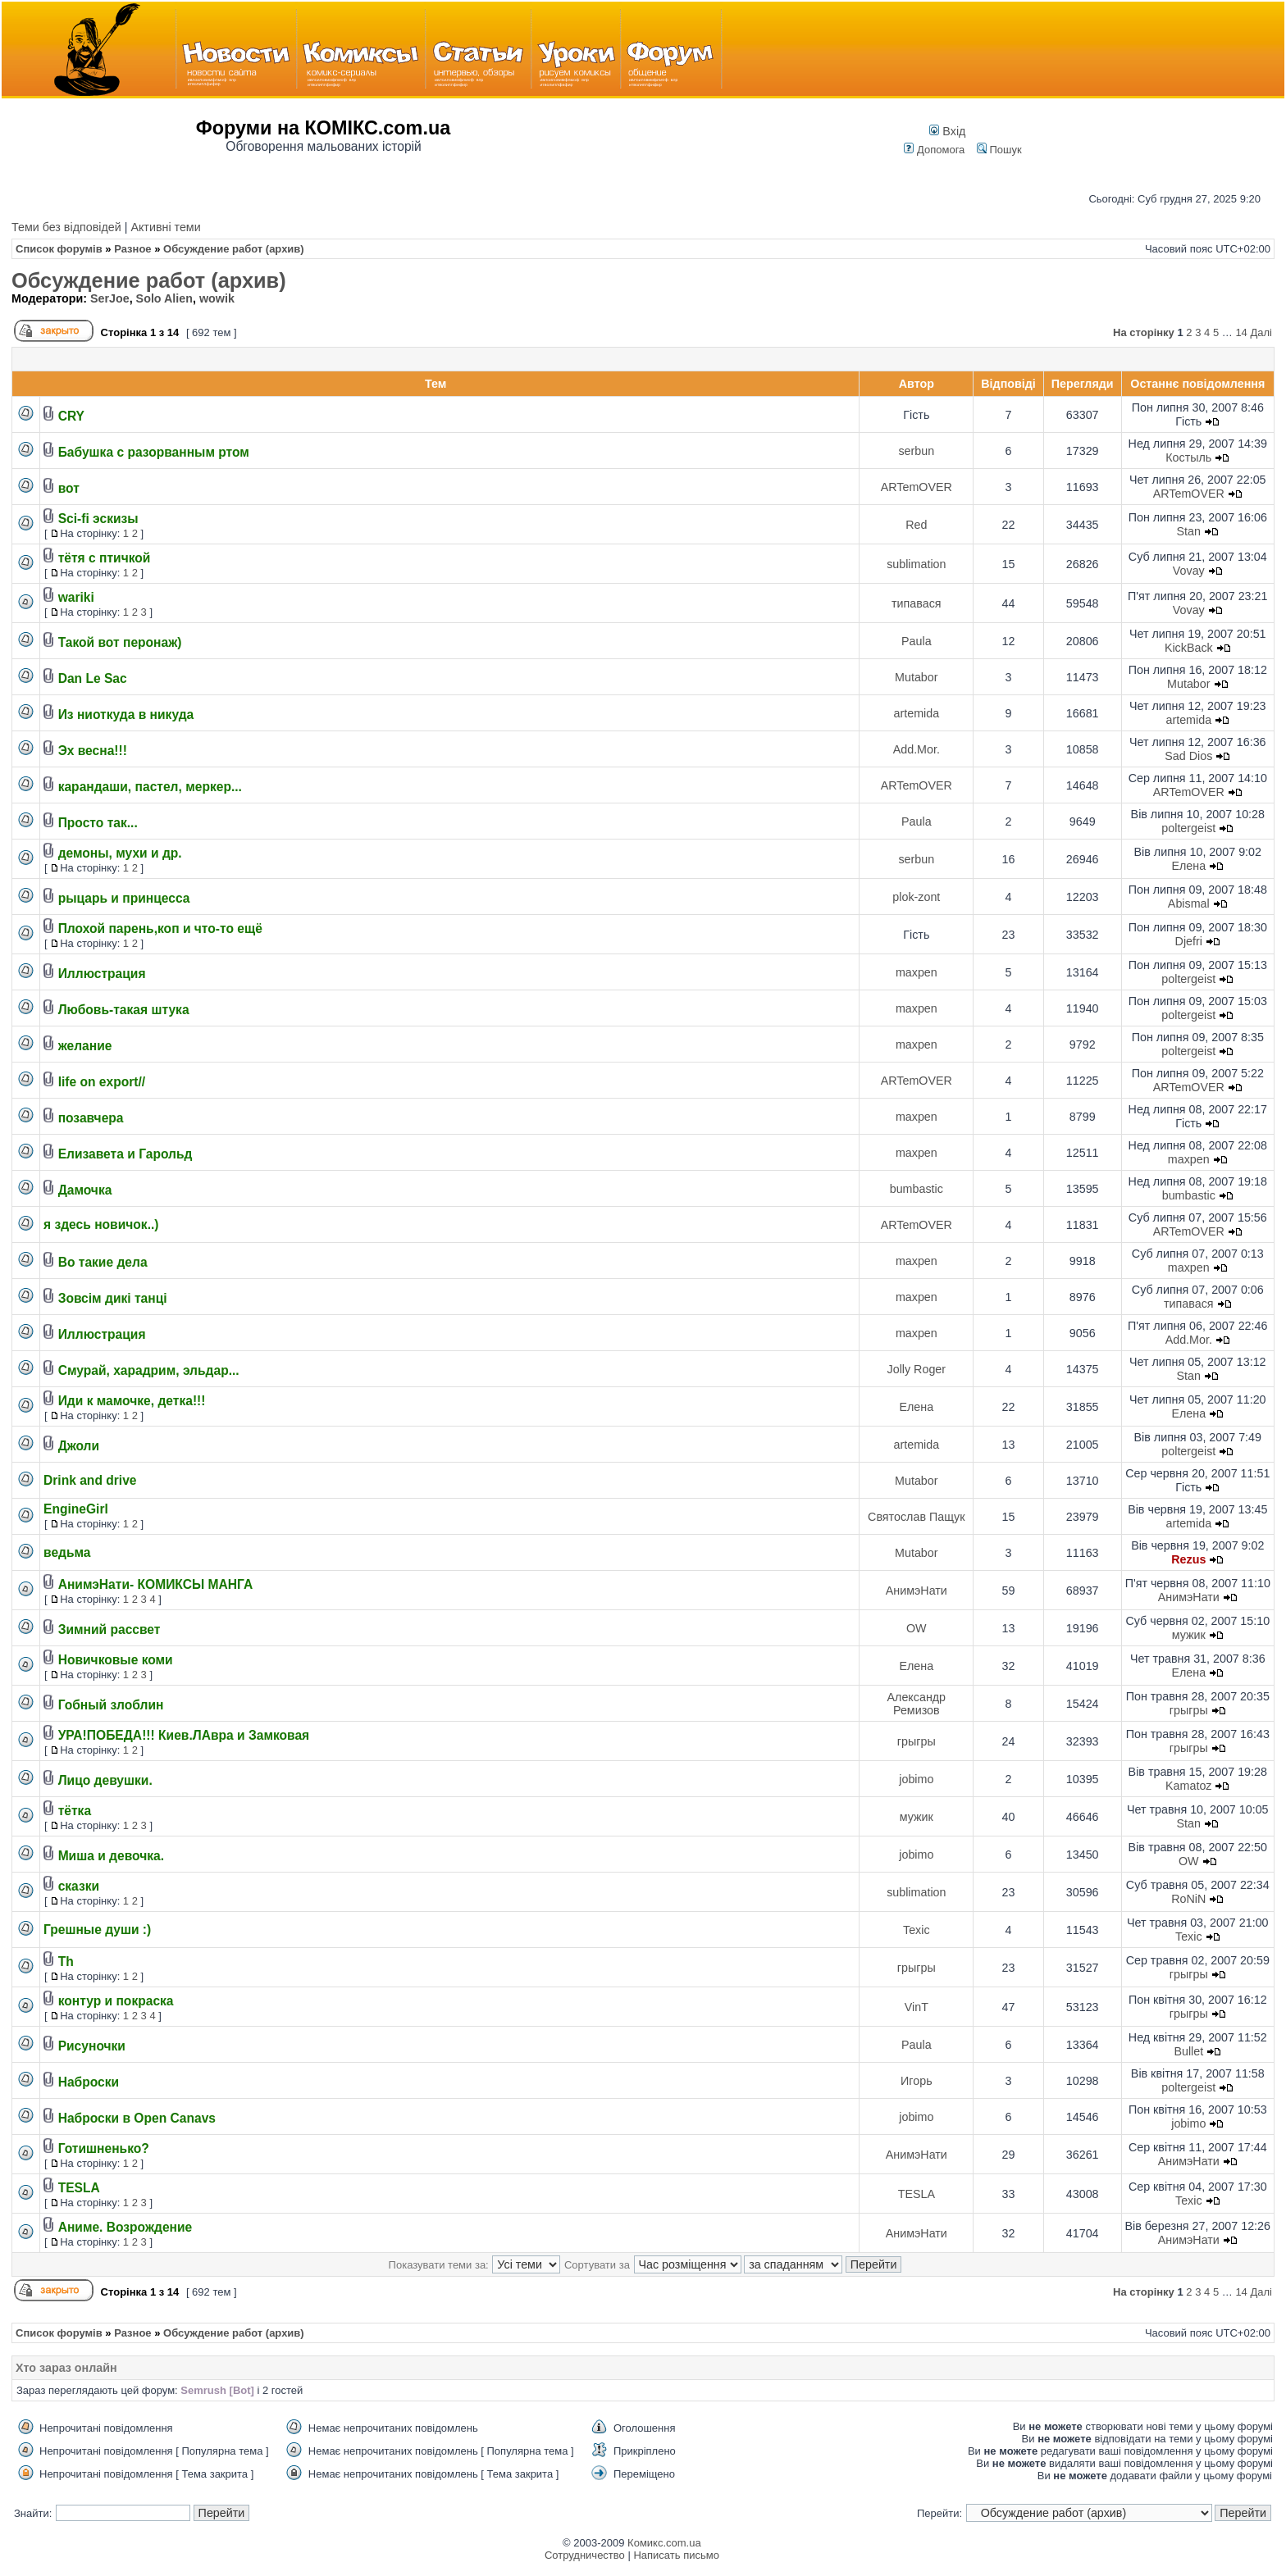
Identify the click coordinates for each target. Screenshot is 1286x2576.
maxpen (916, 972)
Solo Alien (164, 298)
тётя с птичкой (104, 558)
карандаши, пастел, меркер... (150, 787)
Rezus (1188, 1559)
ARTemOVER (916, 487)
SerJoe (110, 298)
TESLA (79, 2188)
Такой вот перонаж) (120, 642)
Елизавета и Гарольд (125, 1154)
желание (85, 1046)
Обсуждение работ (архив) (148, 280)
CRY (71, 416)
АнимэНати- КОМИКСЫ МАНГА (155, 1584)
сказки (78, 1886)
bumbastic (916, 1188)
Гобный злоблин (111, 1705)
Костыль (1188, 457)
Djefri (1188, 941)
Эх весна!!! (92, 751)
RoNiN (1188, 1898)
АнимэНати (916, 1590)
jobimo (916, 1779)
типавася (917, 603)
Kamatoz (1188, 1785)
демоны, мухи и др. (120, 853)
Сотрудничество (585, 2555)
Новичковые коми (115, 1660)
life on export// (102, 1082)
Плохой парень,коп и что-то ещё (160, 928)
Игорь (917, 2080)
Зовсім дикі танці (112, 1298)
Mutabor (916, 677)
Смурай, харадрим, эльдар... (148, 1370)
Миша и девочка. (111, 1856)
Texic (916, 1930)
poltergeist (1188, 828)
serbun (916, 450)
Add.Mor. (916, 749)
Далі (1261, 332)
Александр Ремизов (916, 1704)
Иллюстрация (102, 974)
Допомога (934, 149)
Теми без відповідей (66, 227)
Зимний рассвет (109, 1629)
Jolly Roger (916, 1369)
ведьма (67, 1552)
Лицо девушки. (105, 1780)
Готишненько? (103, 2148)
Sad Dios (1188, 755)
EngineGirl (75, 1509)
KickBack (1189, 647)
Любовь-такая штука (123, 1010)
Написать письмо (675, 2555)
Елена (1188, 865)
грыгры (1189, 1710)
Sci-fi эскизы (98, 519)
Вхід (947, 131)
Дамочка (85, 1190)
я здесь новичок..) (101, 1224)
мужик (1189, 1634)
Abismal (1189, 903)
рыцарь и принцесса (124, 898)
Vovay (1189, 570)
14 (1241, 332)
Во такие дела (103, 1262)
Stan (1189, 531)
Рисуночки (91, 2046)
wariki (76, 597)
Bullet (1188, 2051)
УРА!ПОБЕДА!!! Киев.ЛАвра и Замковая (184, 1735)
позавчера (91, 1118)
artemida (917, 713)
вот (69, 488)
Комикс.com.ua (664, 2543)
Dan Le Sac (92, 678)
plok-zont (916, 896)
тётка (74, 1811)
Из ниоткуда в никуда (126, 714)
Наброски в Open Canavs (137, 2118)
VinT (916, 2007)
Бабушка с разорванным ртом (153, 452)
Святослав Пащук (916, 1516)
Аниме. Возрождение (125, 2227)
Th (66, 1961)
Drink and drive (90, 1480)
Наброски (88, 2082)
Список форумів (59, 249)
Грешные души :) (97, 1930)
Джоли (78, 1446)
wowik (217, 298)
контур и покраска (116, 2001)
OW (916, 1628)
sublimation (916, 564)
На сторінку (1143, 332)
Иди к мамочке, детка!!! (132, 1401)
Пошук (999, 149)
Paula (916, 641)
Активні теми (165, 227)
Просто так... (98, 823)
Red (916, 524)
